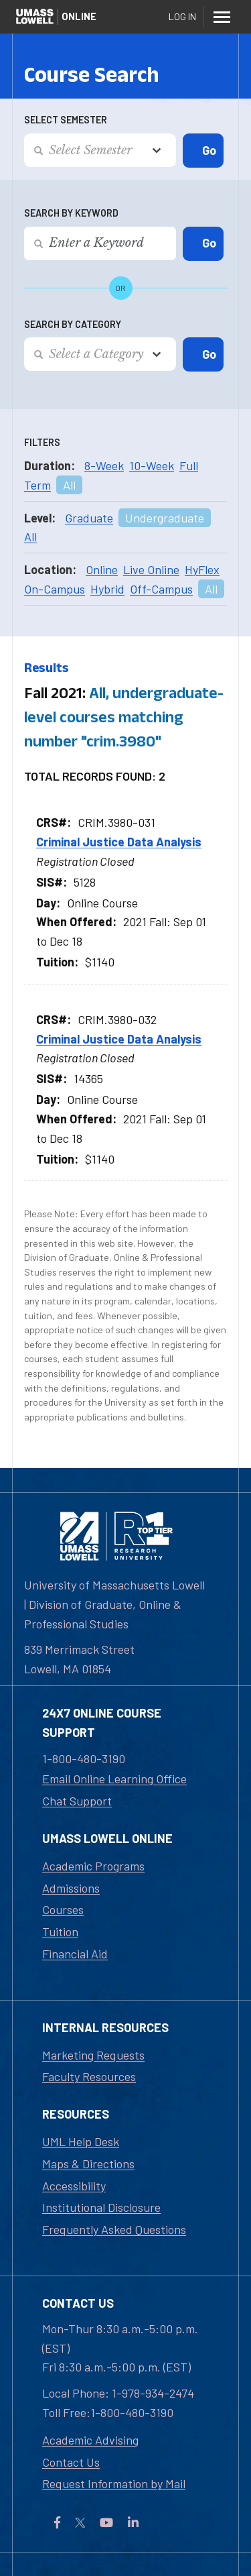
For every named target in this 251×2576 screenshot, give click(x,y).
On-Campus (54, 588)
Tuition (60, 1931)
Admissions (71, 1888)
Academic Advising (90, 2439)
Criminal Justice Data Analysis (118, 841)
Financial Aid (75, 1953)
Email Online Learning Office (114, 1778)
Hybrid (107, 588)
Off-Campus (161, 588)
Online (102, 569)
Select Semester (65, 119)
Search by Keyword (71, 213)
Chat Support (77, 1800)
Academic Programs (93, 1865)
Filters (42, 442)
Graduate (89, 517)
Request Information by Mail (113, 2483)
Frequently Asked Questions (114, 2229)
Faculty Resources (89, 2076)
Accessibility (74, 2185)
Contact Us (71, 2462)
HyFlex (202, 569)
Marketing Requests (93, 2055)
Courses (63, 1909)
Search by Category (72, 324)
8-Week (104, 465)
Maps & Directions (88, 2163)
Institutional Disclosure (101, 2207)
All (69, 485)
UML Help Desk (80, 2141)
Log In (182, 16)
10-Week (151, 465)
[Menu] (221, 17)
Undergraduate (164, 517)
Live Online (151, 569)
